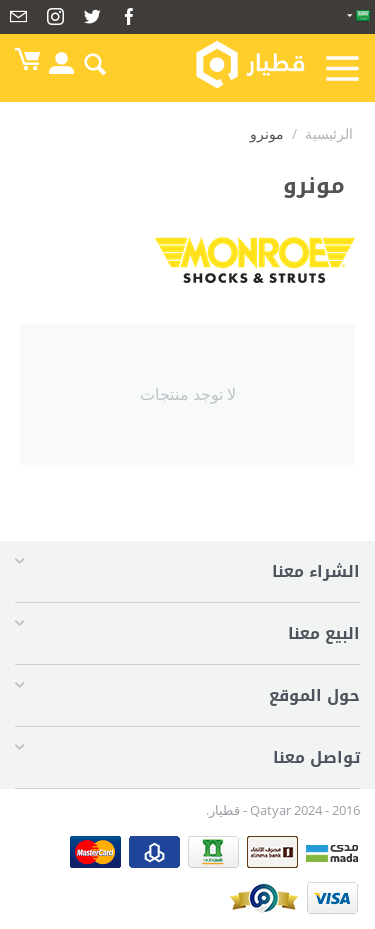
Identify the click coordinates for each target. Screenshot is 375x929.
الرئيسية (329, 133)
